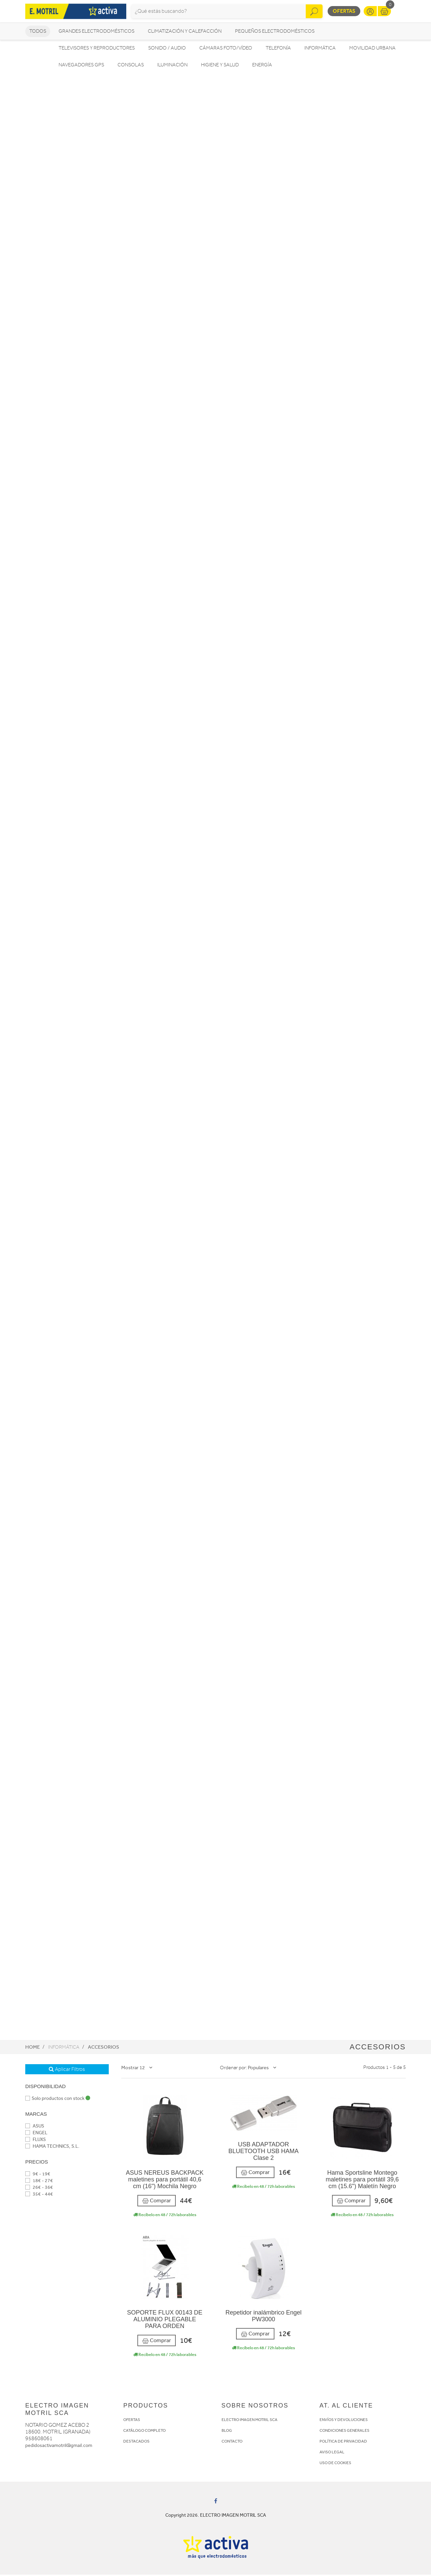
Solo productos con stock (57, 2099)
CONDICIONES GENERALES (344, 2431)
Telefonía (278, 49)
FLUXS (35, 2140)
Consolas (131, 66)
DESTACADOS (136, 2442)
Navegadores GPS (81, 66)
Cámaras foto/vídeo (225, 49)
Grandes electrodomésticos (96, 32)
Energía (262, 66)
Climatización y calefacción (185, 32)
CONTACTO (232, 2442)
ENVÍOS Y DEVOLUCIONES (344, 2421)
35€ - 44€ (39, 2195)
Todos (37, 32)
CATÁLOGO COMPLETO (144, 2431)
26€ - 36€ (39, 2188)
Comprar (156, 2201)
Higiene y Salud (220, 66)
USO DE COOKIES (335, 2464)
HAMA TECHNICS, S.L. (52, 2147)
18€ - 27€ (39, 2181)
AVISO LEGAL (332, 2453)
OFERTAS (131, 2421)
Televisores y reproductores (97, 49)
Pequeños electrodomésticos (274, 32)
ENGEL (36, 2134)
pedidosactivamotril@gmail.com (58, 2447)
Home (32, 2048)
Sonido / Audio (167, 49)
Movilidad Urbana (372, 49)
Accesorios (103, 2048)
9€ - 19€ (37, 2175)
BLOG (227, 2431)
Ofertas (344, 11)
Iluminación (172, 66)
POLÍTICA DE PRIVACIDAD (343, 2442)
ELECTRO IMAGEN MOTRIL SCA (249, 2421)
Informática (320, 49)
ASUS (34, 2127)
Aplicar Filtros (67, 2070)
